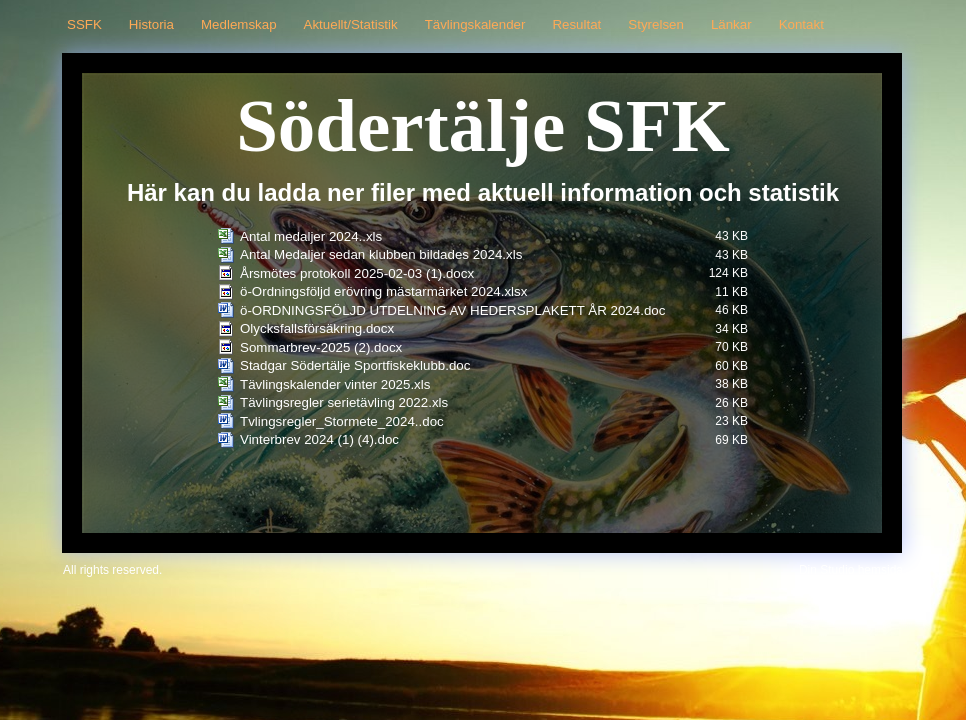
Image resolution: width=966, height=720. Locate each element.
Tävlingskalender (475, 24)
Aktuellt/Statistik (351, 24)
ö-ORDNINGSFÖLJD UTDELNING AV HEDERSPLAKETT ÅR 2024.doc (452, 310)
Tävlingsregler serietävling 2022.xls (344, 402)
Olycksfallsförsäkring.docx (317, 328)
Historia (151, 24)
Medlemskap (239, 24)
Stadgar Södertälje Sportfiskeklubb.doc (355, 365)
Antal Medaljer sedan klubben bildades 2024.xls (381, 254)
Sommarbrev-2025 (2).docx (321, 347)
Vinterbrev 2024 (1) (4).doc (319, 439)
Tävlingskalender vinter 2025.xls (335, 384)
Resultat (576, 24)
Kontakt (801, 24)
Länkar (731, 24)
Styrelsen (656, 24)
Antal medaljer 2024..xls (311, 236)
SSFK (84, 24)
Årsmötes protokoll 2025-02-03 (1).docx (357, 273)
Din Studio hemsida (851, 570)
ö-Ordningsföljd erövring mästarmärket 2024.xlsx (383, 291)
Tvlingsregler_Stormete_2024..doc (342, 421)
